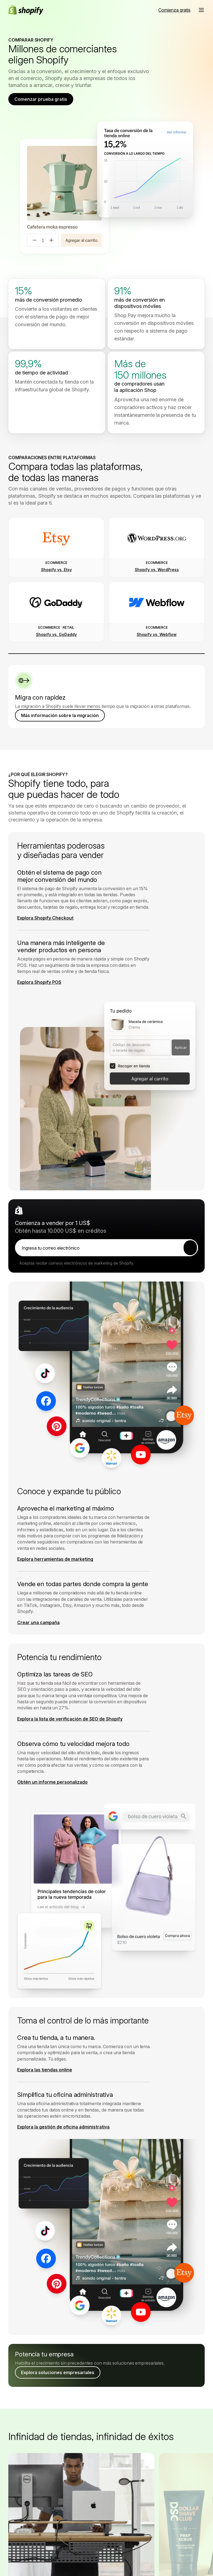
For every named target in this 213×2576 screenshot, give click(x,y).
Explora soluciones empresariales (57, 2381)
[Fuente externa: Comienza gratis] (174, 10)
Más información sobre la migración (60, 720)
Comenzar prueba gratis (40, 99)
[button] (201, 10)
